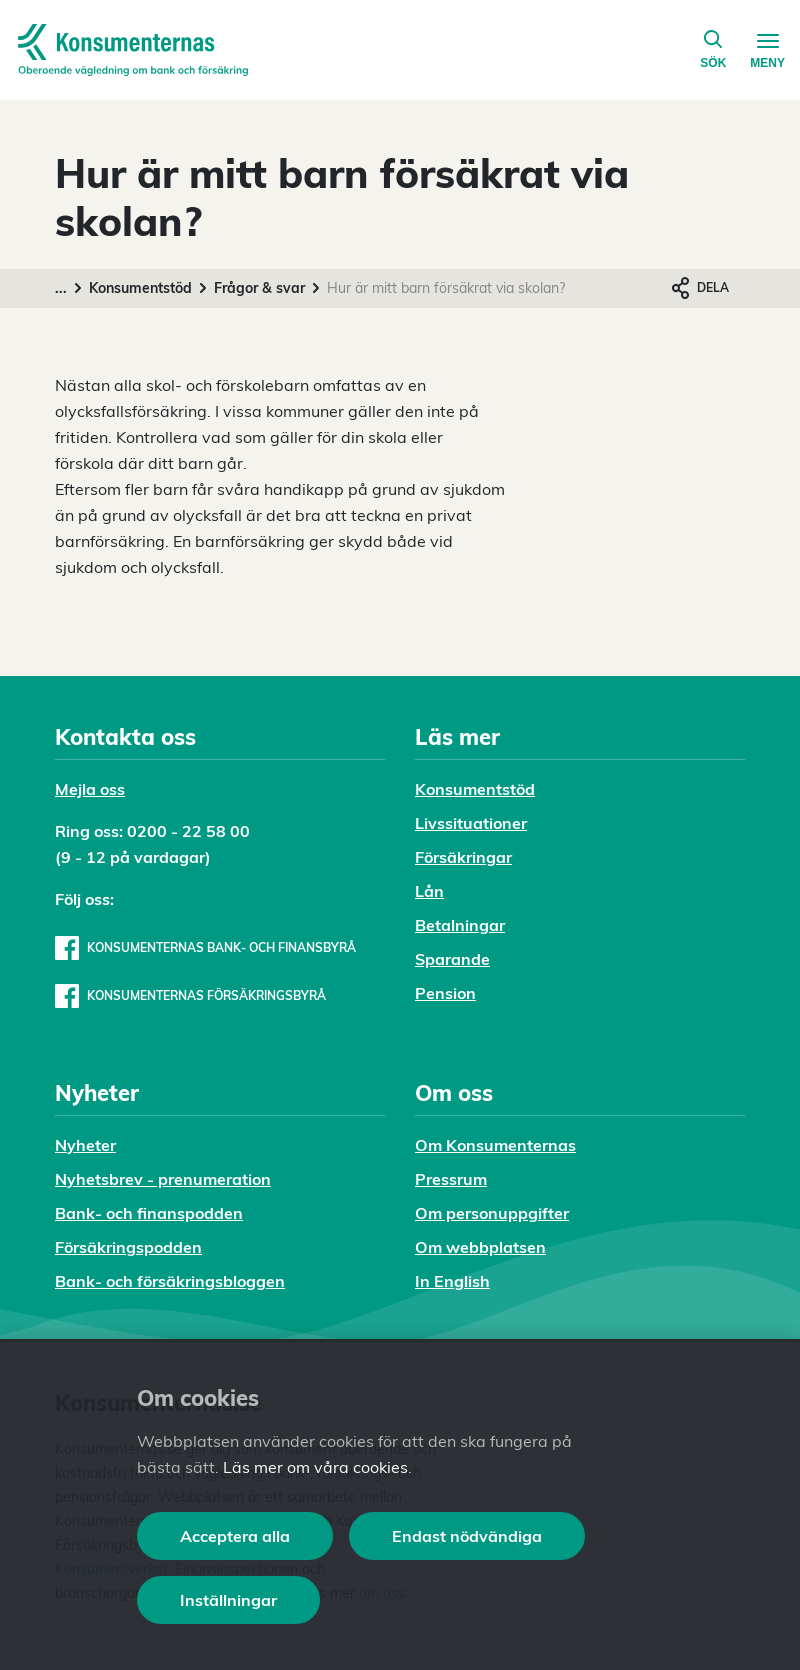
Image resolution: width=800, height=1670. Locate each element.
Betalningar (460, 925)
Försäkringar (463, 857)
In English (452, 1281)
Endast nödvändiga (467, 1536)
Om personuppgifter (492, 1213)
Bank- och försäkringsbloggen (170, 1281)
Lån (429, 891)
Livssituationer (471, 823)
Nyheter (85, 1145)
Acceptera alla (235, 1536)
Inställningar (228, 1600)
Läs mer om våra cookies (315, 1467)
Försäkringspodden (128, 1247)
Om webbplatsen (480, 1247)
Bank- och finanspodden (149, 1213)
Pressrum (451, 1179)
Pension (445, 993)
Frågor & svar (259, 288)
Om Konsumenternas (495, 1145)
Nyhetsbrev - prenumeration (163, 1179)
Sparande (452, 959)
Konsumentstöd (140, 288)
